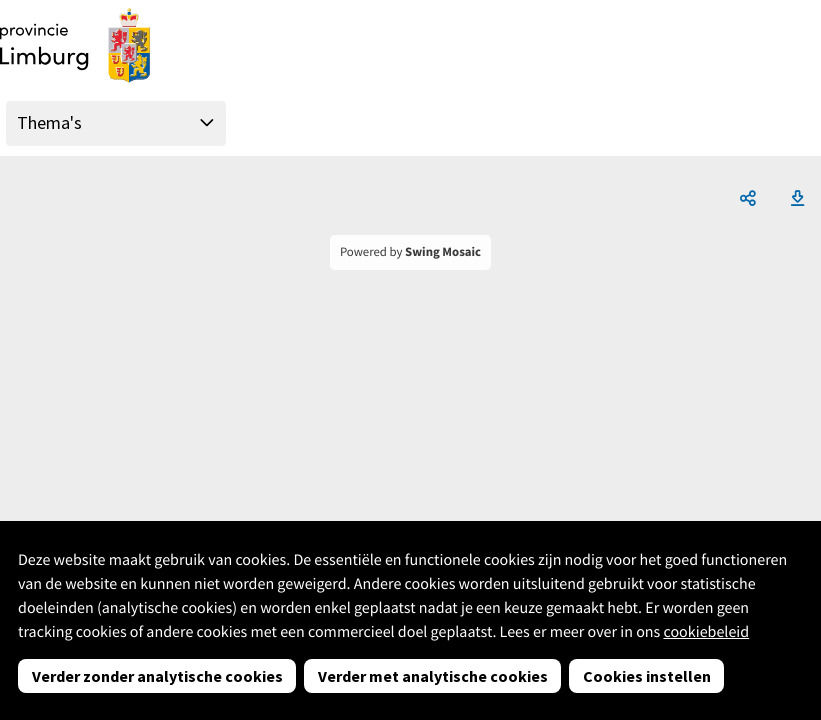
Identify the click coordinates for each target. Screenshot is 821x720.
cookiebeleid (706, 632)
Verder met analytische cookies (433, 676)
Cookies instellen (647, 676)
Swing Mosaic (443, 252)
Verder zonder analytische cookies (157, 676)
